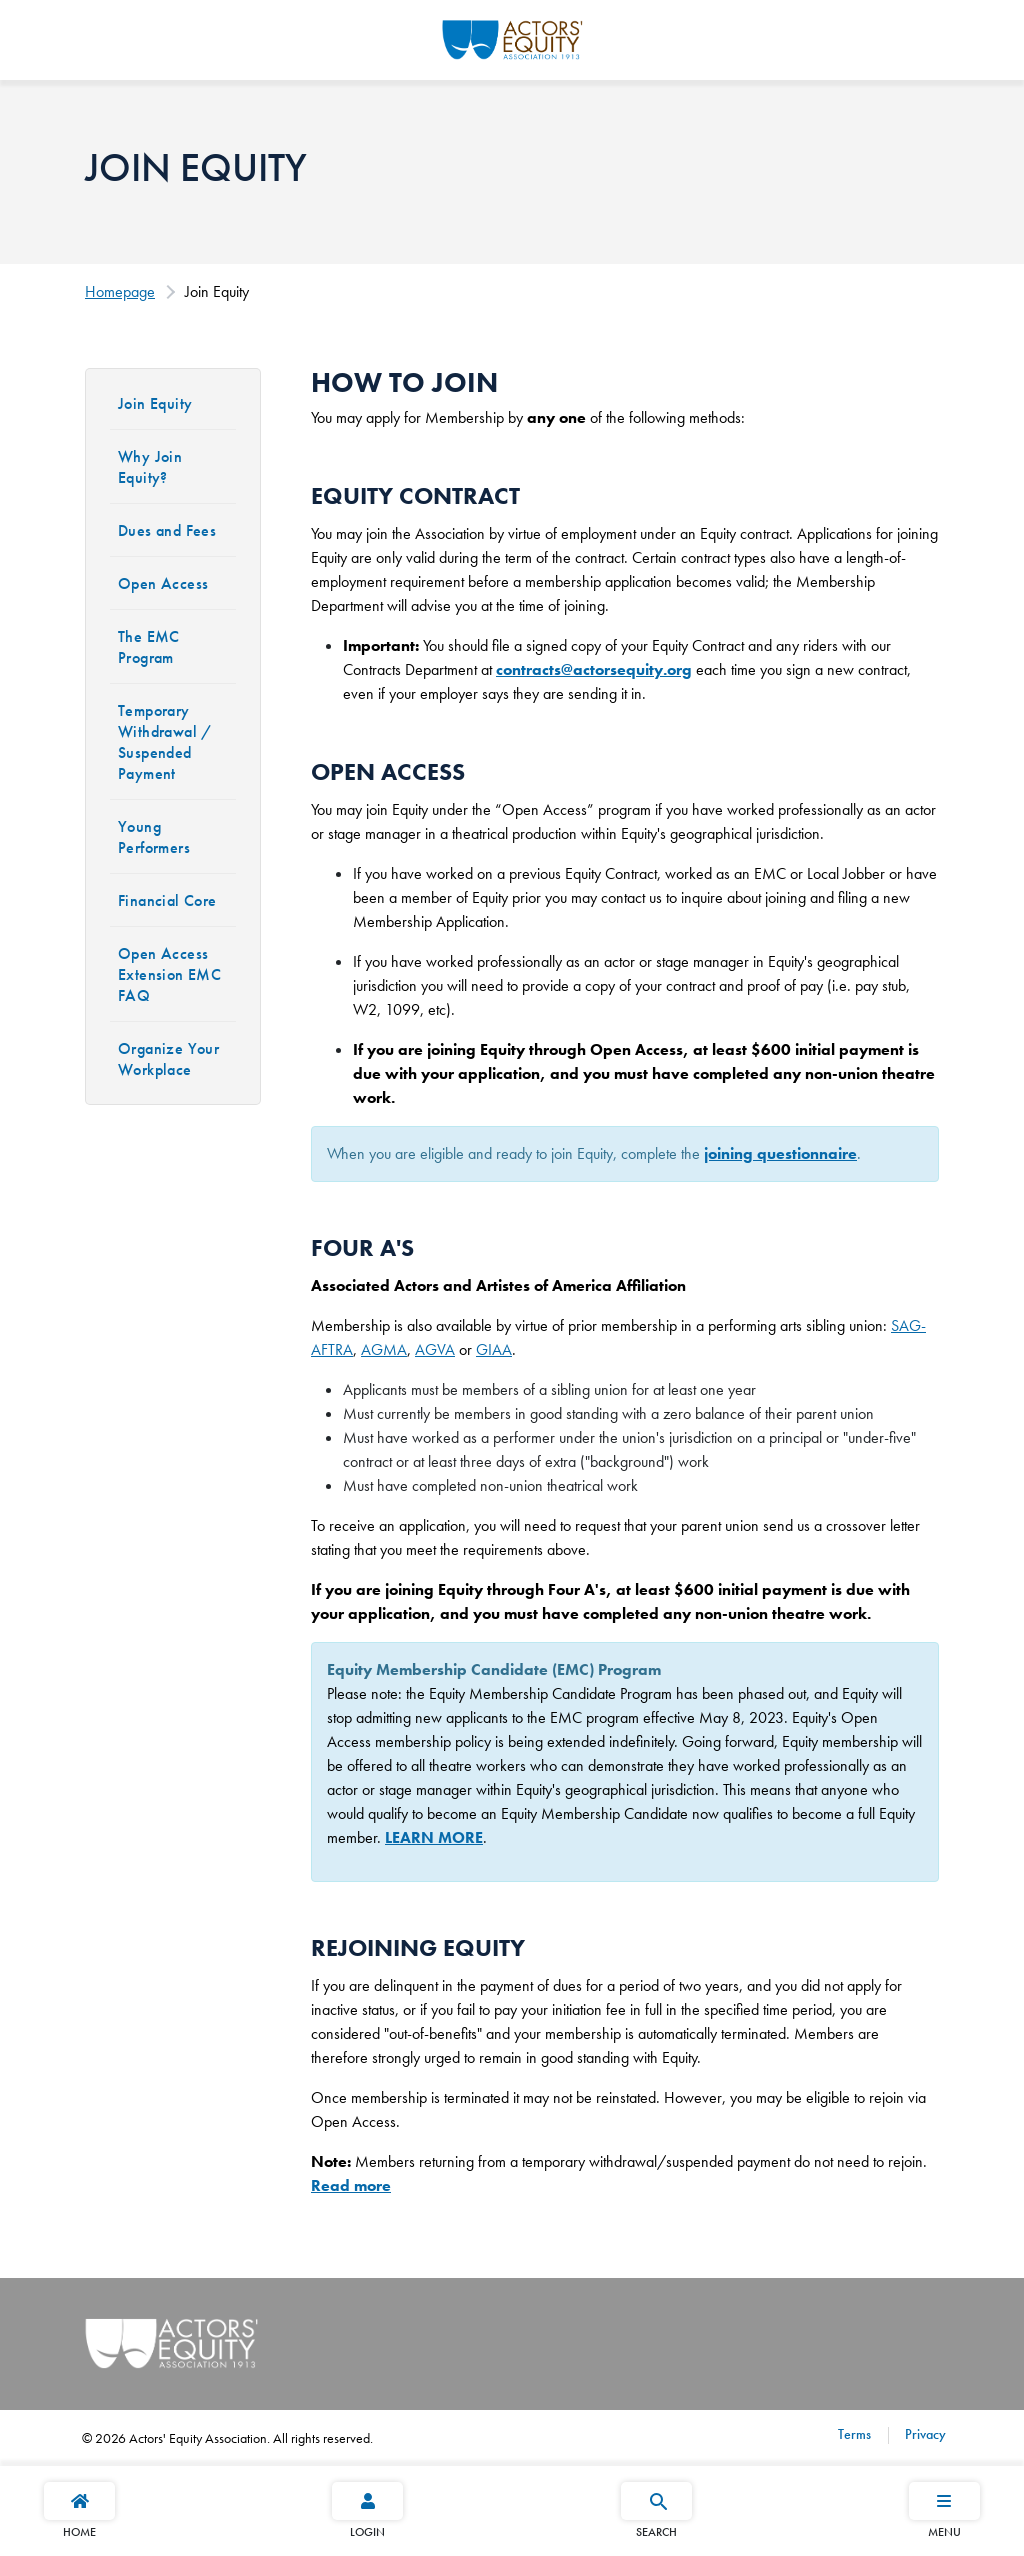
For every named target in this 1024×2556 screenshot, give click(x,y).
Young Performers (154, 837)
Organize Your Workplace (168, 1059)
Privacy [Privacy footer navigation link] (923, 2434)
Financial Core (167, 900)
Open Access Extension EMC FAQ (169, 974)
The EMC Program (149, 647)
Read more (351, 2185)
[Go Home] (512, 37)
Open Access (163, 583)
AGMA (384, 1349)
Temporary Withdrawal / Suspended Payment (165, 742)
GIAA (494, 1349)
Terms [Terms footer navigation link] (854, 2434)
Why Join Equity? (150, 467)
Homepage (120, 291)
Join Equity (155, 403)
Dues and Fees (167, 530)
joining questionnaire (780, 1153)
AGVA (435, 1349)
